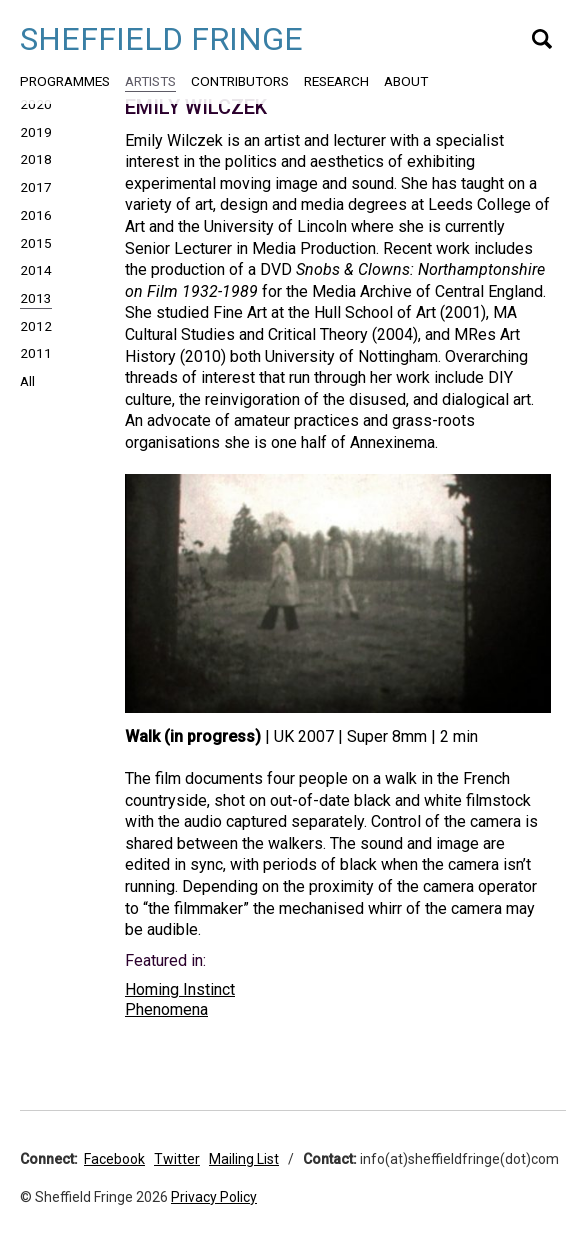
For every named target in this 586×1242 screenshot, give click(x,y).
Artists (150, 81)
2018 (36, 159)
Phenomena (166, 1009)
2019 (36, 132)
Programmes (65, 81)
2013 (36, 298)
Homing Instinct (180, 989)
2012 (36, 326)
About (406, 81)
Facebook (114, 1159)
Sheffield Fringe (161, 39)
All (27, 381)
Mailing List (244, 1159)
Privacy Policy (214, 1197)
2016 (36, 215)
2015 (36, 243)
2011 (36, 353)
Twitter (177, 1159)
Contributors (240, 81)
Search (542, 39)
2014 (36, 270)
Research (336, 81)
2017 (36, 187)
